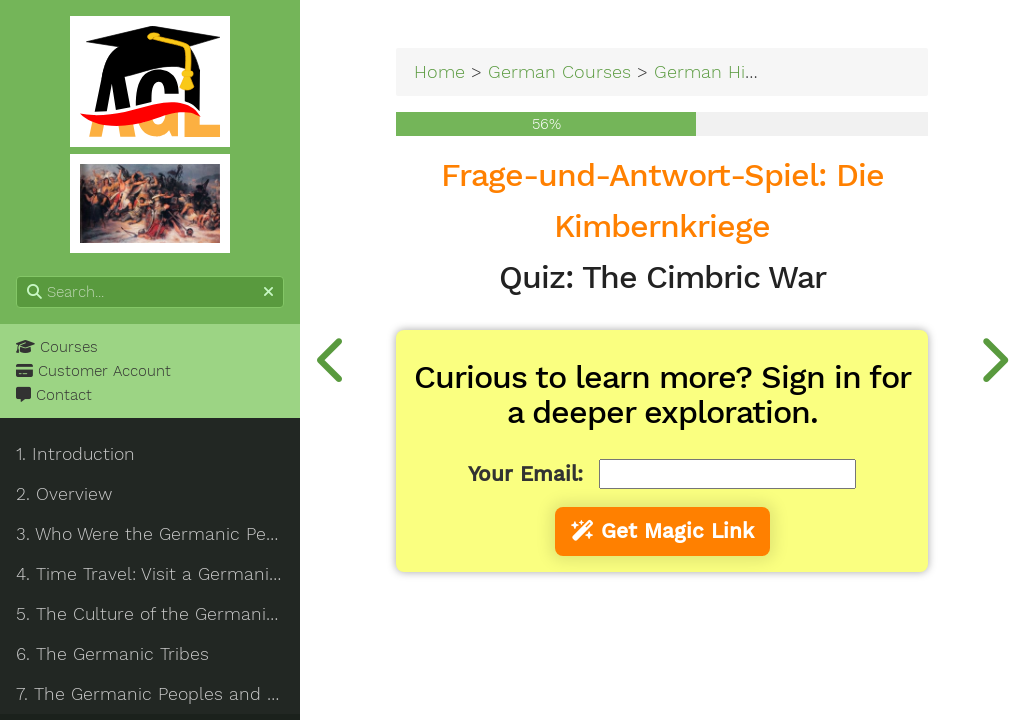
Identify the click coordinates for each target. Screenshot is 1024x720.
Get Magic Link (662, 531)
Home (439, 71)
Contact (54, 395)
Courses (57, 347)
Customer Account (93, 371)
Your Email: (525, 474)
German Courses (559, 71)
